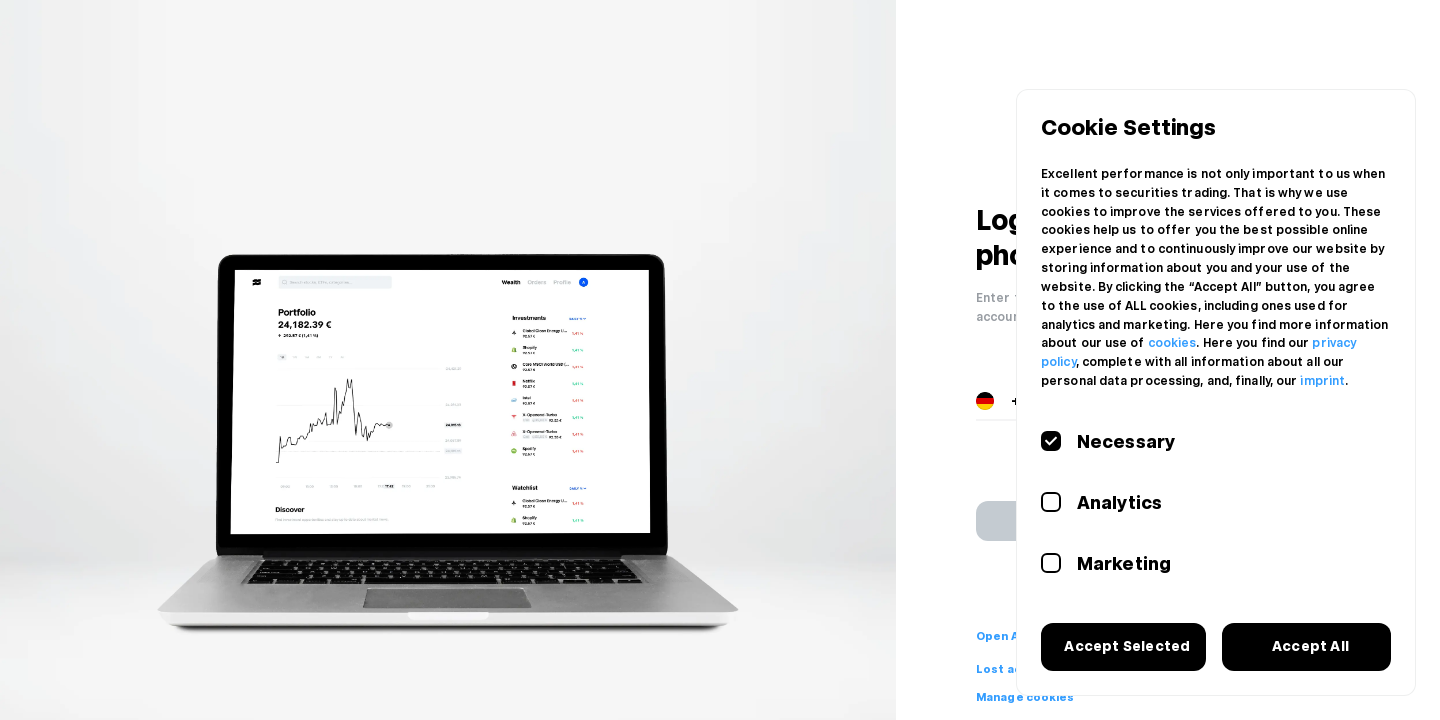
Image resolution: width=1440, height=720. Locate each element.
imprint (1322, 381)
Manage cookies (1025, 697)
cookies (1172, 343)
